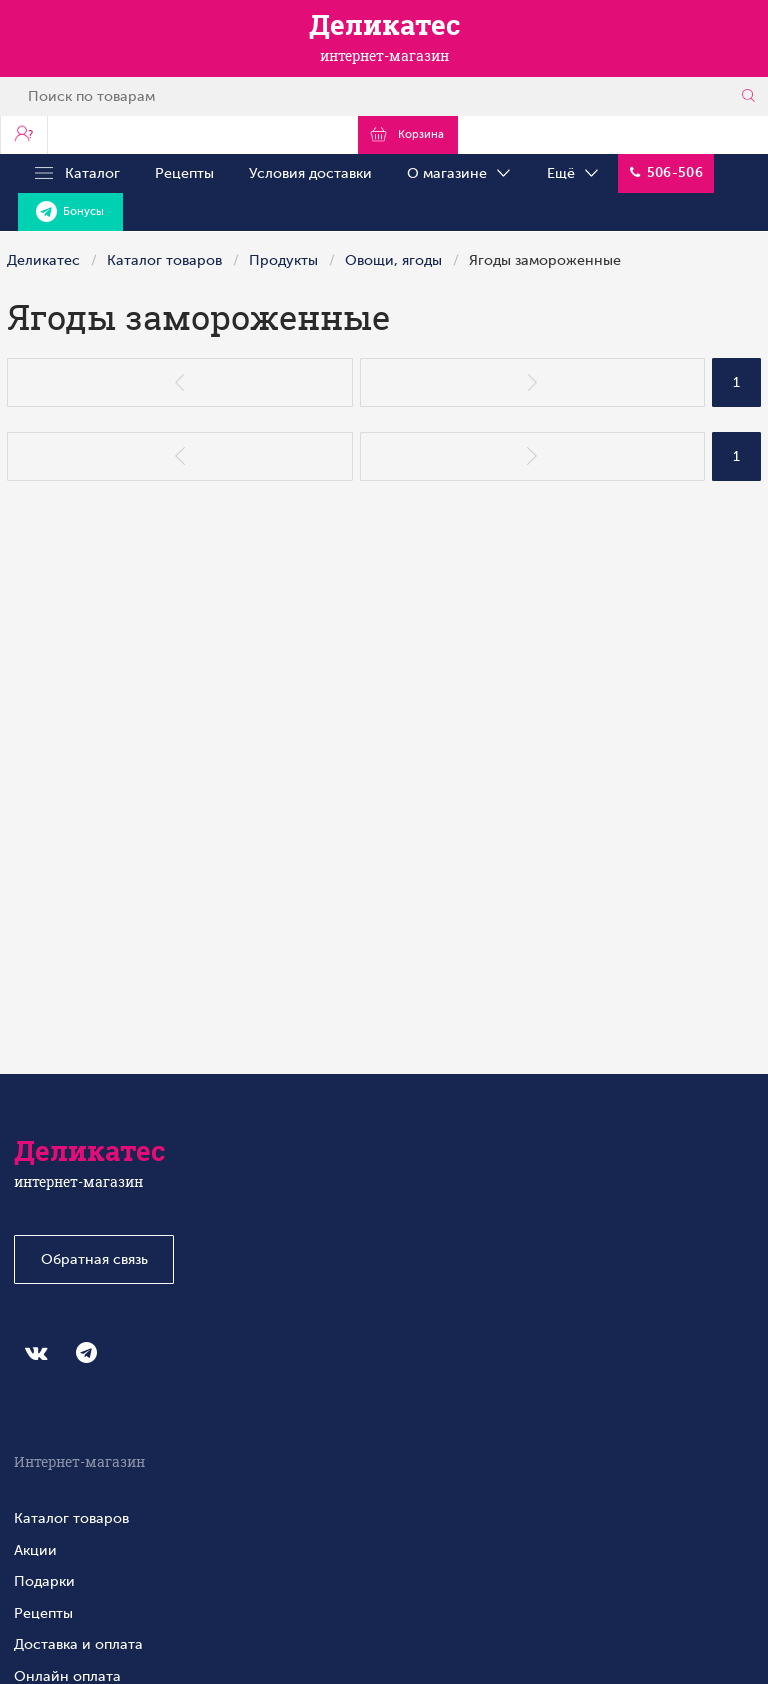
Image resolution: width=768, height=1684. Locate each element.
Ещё (574, 174)
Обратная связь (94, 1259)
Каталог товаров (164, 260)
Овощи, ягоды (393, 260)
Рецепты (184, 173)
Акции (35, 1550)
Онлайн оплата (67, 1676)
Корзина (407, 134)
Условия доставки (310, 173)
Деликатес (43, 260)
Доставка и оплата (78, 1644)
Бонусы (70, 211)
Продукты (283, 260)
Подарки (44, 1581)
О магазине (460, 174)
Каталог (77, 174)
